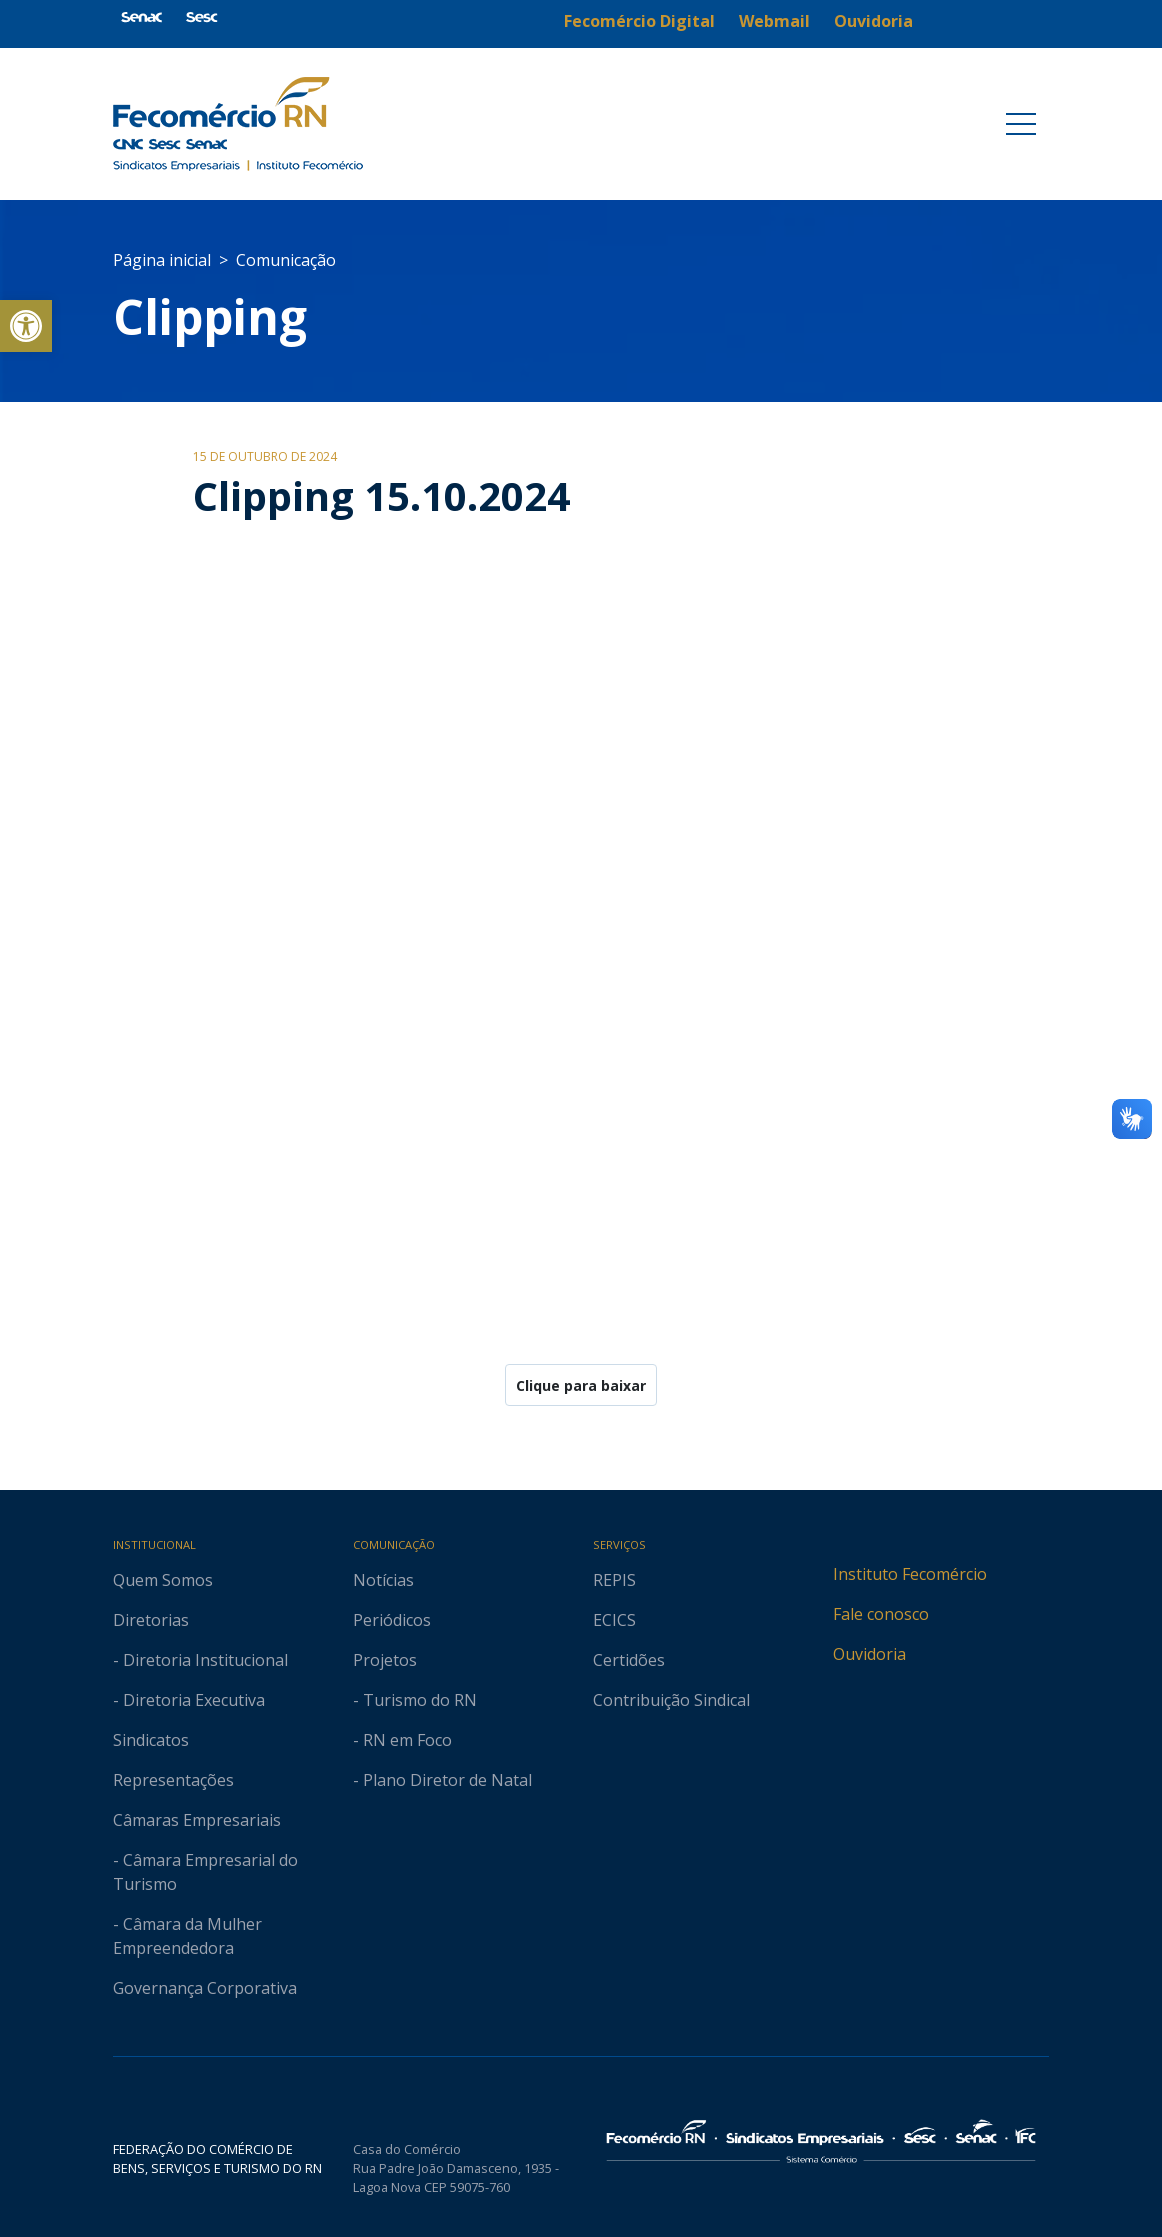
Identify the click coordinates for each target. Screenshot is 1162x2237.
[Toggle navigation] (1021, 124)
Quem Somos (163, 1580)
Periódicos (392, 1620)
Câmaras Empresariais (197, 1820)
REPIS (614, 1580)
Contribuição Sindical (671, 1700)
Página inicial (162, 260)
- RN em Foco (402, 1740)
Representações (173, 1780)
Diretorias (151, 1620)
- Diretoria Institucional (200, 1660)
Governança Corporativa (205, 1988)
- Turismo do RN (415, 1700)
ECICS (614, 1620)
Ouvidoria (869, 1654)
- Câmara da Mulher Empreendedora (187, 1936)
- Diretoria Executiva (189, 1700)
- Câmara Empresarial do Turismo (205, 1872)
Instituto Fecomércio (910, 1574)
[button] (26, 326)
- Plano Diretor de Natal (442, 1780)
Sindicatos (151, 1740)
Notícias (383, 1580)
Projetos (385, 1660)
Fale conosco (881, 1614)
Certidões (629, 1660)
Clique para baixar (581, 1385)
